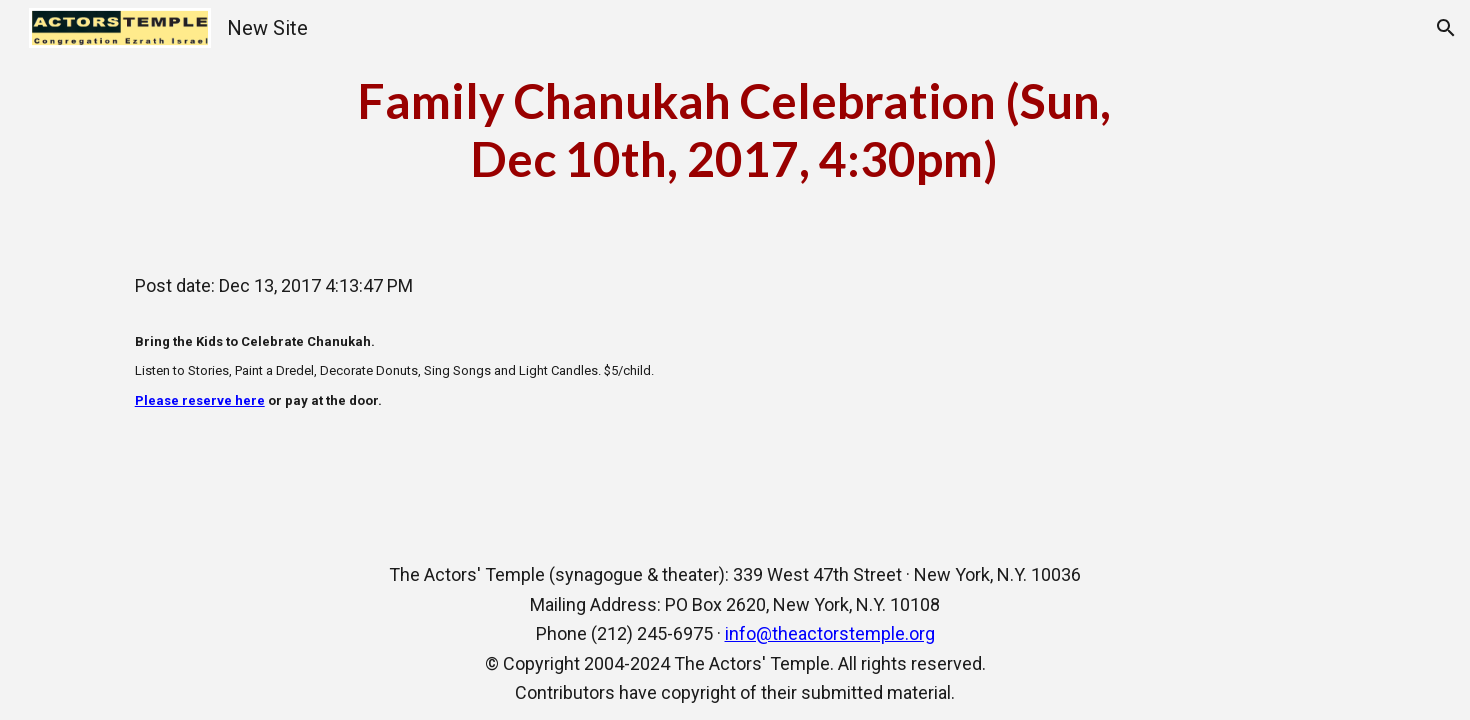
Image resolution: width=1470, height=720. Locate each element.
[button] (1446, 28)
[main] (735, 129)
